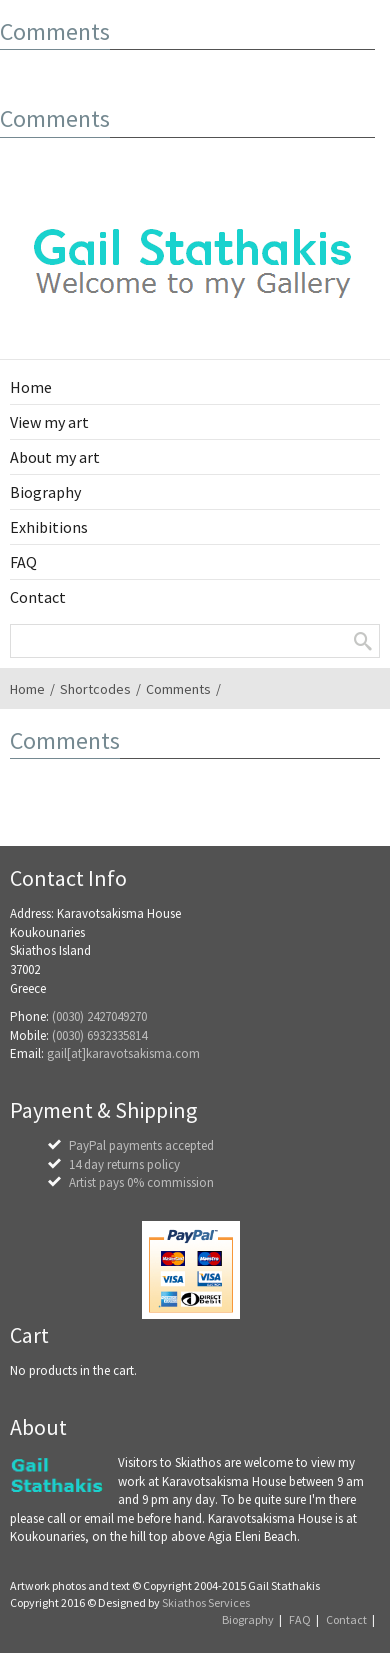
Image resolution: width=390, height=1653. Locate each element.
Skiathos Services (206, 1602)
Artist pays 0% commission (141, 1182)
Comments (178, 689)
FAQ (300, 1619)
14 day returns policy (124, 1164)
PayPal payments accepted (141, 1145)
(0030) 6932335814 (99, 1035)
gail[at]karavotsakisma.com (123, 1053)
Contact (346, 1619)
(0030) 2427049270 (99, 1016)
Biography (248, 1619)
